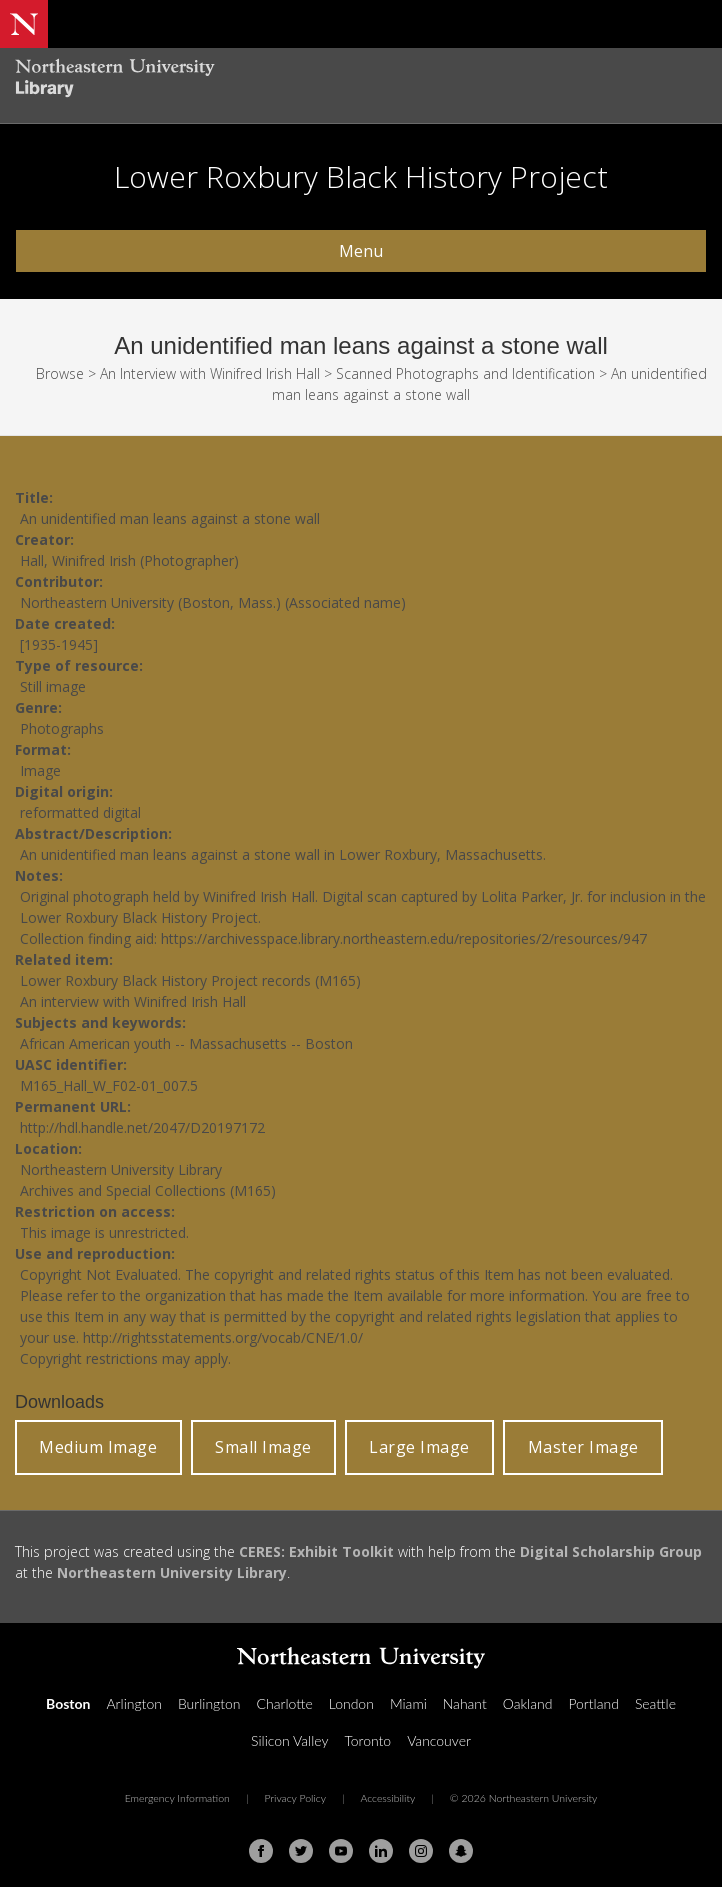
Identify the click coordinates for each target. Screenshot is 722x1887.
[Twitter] (301, 1851)
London (351, 1703)
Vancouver (439, 1740)
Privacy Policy (295, 1798)
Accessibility (387, 1798)
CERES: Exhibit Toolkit (316, 1551)
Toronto (367, 1740)
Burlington (209, 1703)
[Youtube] (341, 1851)
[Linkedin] (381, 1851)
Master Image (583, 1447)
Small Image (263, 1447)
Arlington (133, 1703)
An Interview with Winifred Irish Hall (210, 373)
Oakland (528, 1703)
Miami (408, 1703)
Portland (593, 1703)
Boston (68, 1703)
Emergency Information (177, 1798)
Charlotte (285, 1703)
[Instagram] (421, 1851)
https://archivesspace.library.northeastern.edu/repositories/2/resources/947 (404, 938)
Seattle (655, 1703)
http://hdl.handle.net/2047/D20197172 (142, 1127)
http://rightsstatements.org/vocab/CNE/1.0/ (223, 1337)
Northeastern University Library (172, 1572)
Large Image (419, 1447)
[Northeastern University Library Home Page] (361, 80)
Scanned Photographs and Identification (465, 373)
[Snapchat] (461, 1851)
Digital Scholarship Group (611, 1551)
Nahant (465, 1703)
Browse (60, 373)
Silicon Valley (289, 1740)
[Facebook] (261, 1851)
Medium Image (98, 1447)
